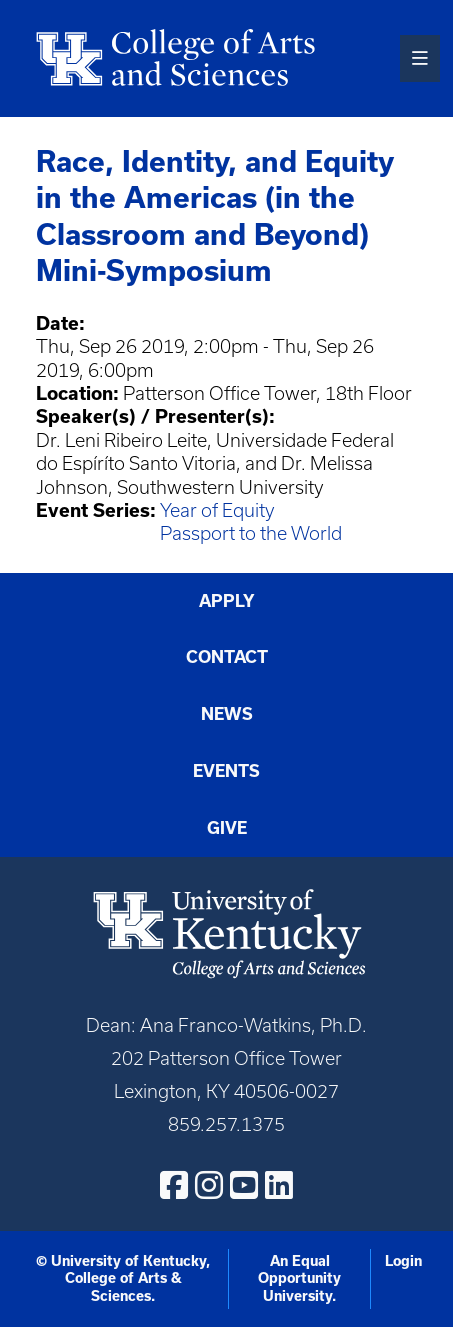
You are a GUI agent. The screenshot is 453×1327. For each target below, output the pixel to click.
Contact (227, 657)
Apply (227, 601)
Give (227, 828)
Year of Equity (217, 510)
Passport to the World (251, 533)
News (227, 714)
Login (403, 1261)
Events (226, 771)
